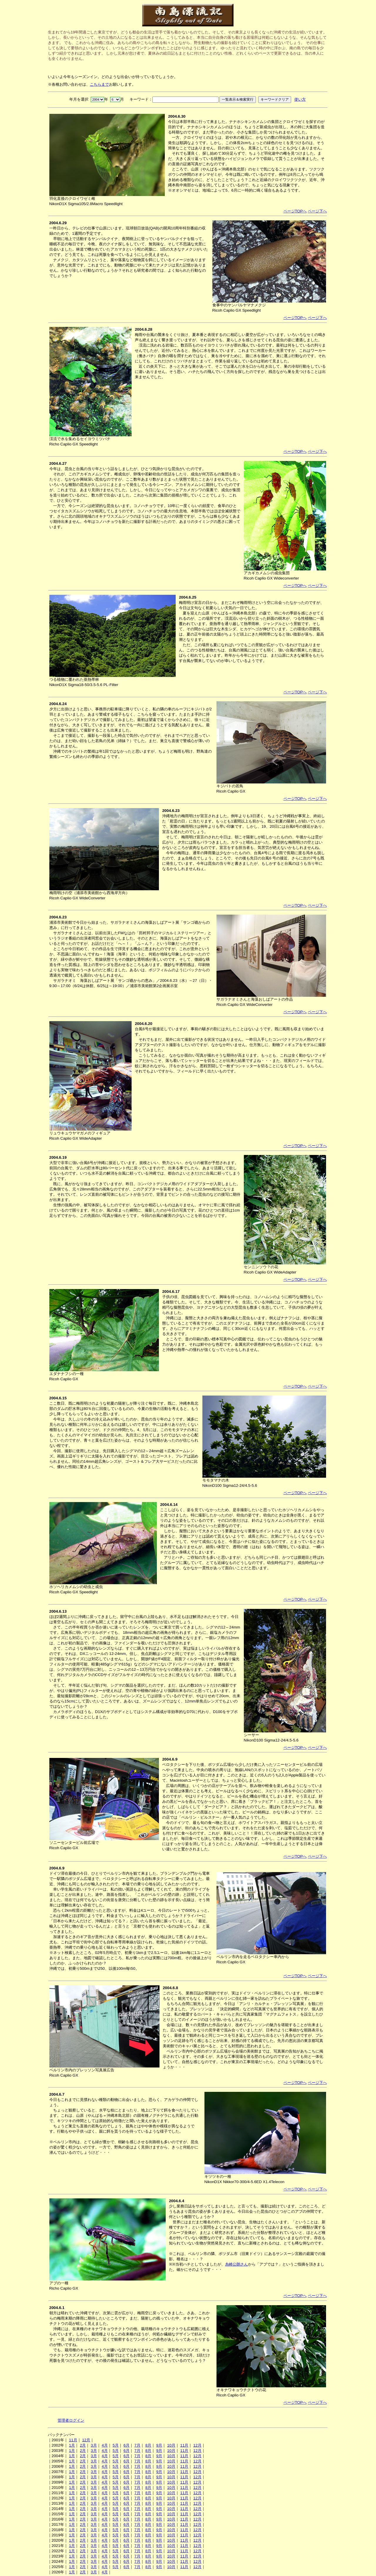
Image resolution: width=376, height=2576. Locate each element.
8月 (148, 2445)
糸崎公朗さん (236, 2264)
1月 (72, 2445)
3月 (94, 2445)
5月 (115, 2445)
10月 (171, 2445)
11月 (73, 2440)
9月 (159, 2445)
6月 (126, 2445)
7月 (137, 2445)
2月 (83, 2445)
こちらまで (99, 84)
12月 (86, 2440)
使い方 (300, 99)
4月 (105, 2445)
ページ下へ (317, 211)
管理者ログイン (71, 2420)
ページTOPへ (295, 211)
